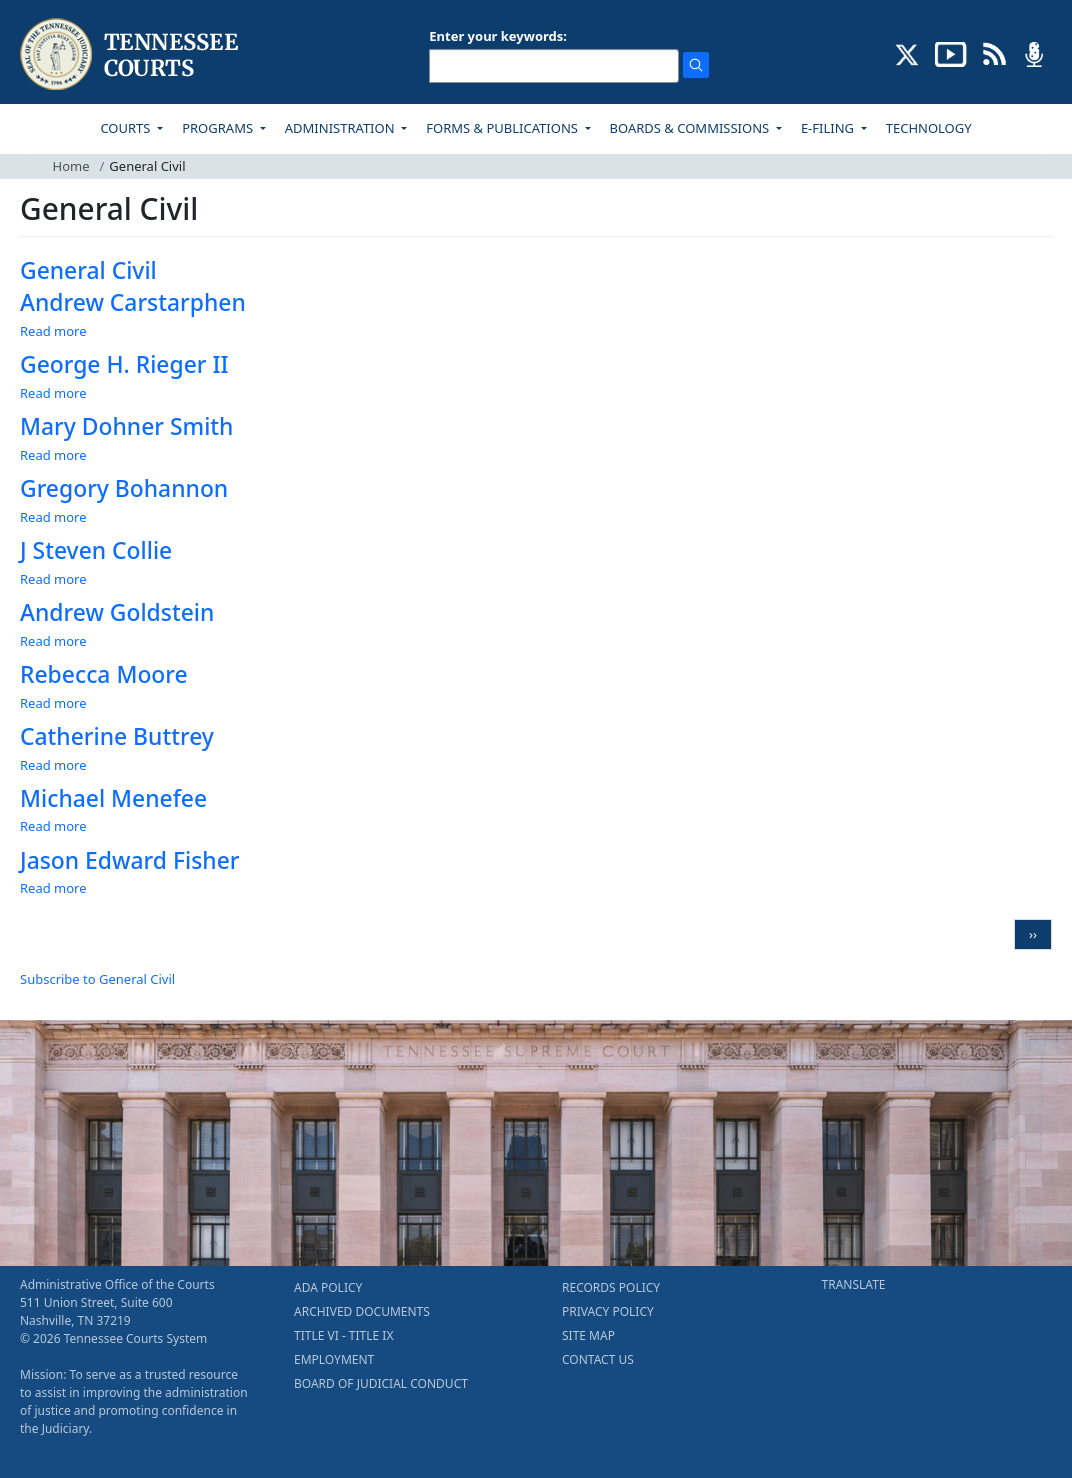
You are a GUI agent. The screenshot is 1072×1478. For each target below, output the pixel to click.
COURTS (126, 128)
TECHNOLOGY (929, 128)
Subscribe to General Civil (97, 979)
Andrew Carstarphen (133, 302)
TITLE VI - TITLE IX (343, 1335)
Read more (53, 331)
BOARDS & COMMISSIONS (691, 128)
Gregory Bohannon (124, 488)
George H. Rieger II (124, 364)
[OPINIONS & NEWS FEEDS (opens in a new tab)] (994, 53)
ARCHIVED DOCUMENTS (362, 1311)
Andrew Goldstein (117, 612)
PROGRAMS (219, 128)
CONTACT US (598, 1359)
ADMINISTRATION (341, 128)
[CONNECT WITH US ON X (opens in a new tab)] (907, 53)
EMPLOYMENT (334, 1359)
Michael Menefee (113, 798)
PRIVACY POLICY (608, 1311)
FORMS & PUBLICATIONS (503, 128)
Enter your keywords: (498, 36)
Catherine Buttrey (117, 736)
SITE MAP (588, 1335)
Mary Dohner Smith (126, 426)
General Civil (88, 270)
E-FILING (829, 128)
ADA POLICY (328, 1287)
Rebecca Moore (104, 674)
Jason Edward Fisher (129, 860)
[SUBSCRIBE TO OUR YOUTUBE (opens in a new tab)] (951, 53)
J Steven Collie (96, 550)
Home (71, 166)
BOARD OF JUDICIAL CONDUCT (381, 1383)
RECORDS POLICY (611, 1287)
